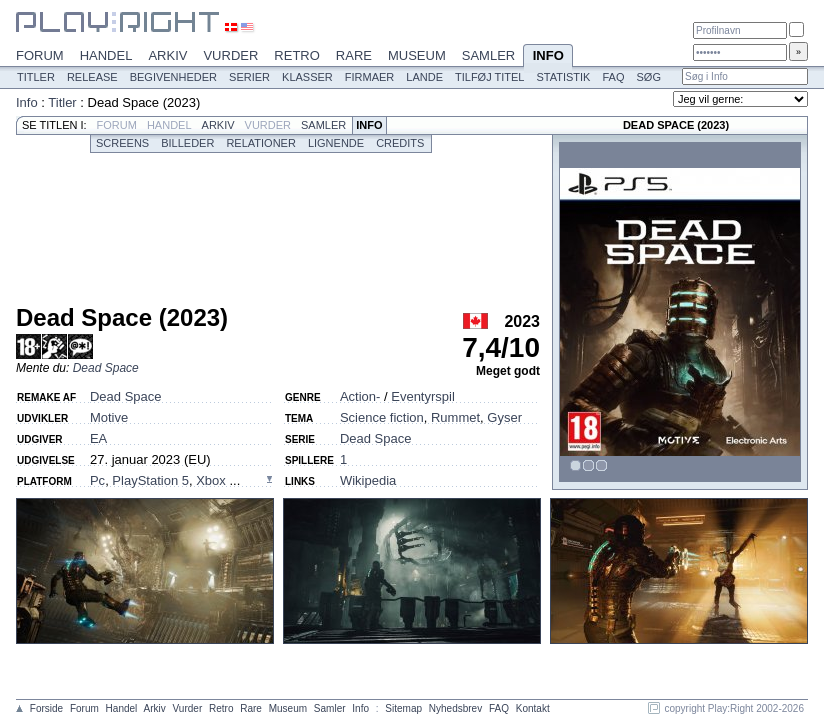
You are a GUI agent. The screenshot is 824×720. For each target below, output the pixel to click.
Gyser (504, 417)
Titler (36, 77)
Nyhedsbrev (455, 708)
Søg (648, 77)
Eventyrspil (423, 396)
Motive (109, 417)
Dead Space (106, 368)
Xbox (212, 480)
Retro (297, 55)
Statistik (563, 77)
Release (92, 77)
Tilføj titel (489, 77)
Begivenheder (173, 77)
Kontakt (533, 708)
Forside (46, 708)
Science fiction (382, 417)
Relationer (260, 143)
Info (548, 57)
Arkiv (167, 55)
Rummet (455, 417)
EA (98, 438)
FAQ (613, 77)
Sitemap (403, 708)
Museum (417, 55)
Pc (97, 480)
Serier (249, 77)
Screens (122, 143)
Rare (354, 55)
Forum (40, 55)
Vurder (230, 55)
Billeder (187, 143)
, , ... (165, 480)
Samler (488, 55)
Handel (106, 55)
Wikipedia (368, 480)
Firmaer (370, 77)
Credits (400, 143)
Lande (424, 77)
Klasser (307, 77)
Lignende (336, 143)
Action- (360, 396)
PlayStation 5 (150, 480)
